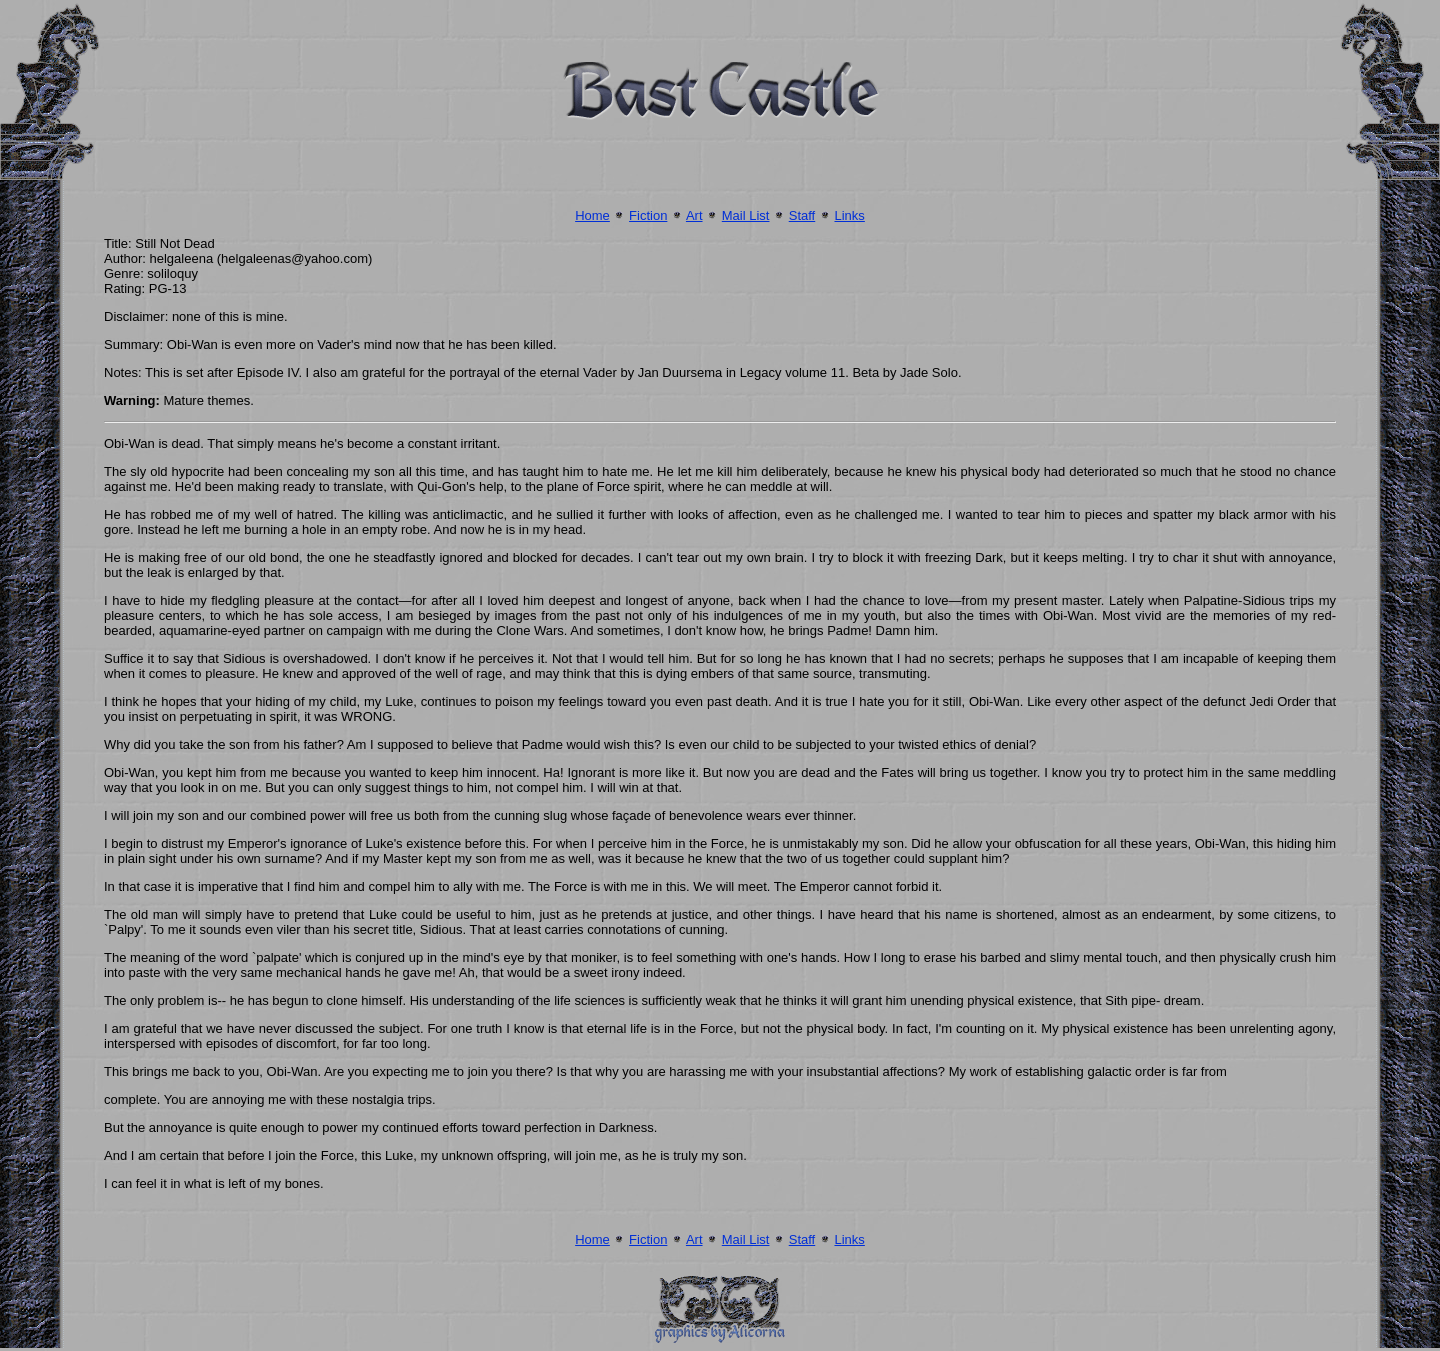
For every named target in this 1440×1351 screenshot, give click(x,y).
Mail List (746, 215)
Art (694, 215)
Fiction (648, 215)
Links (849, 215)
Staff (802, 215)
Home (592, 215)
